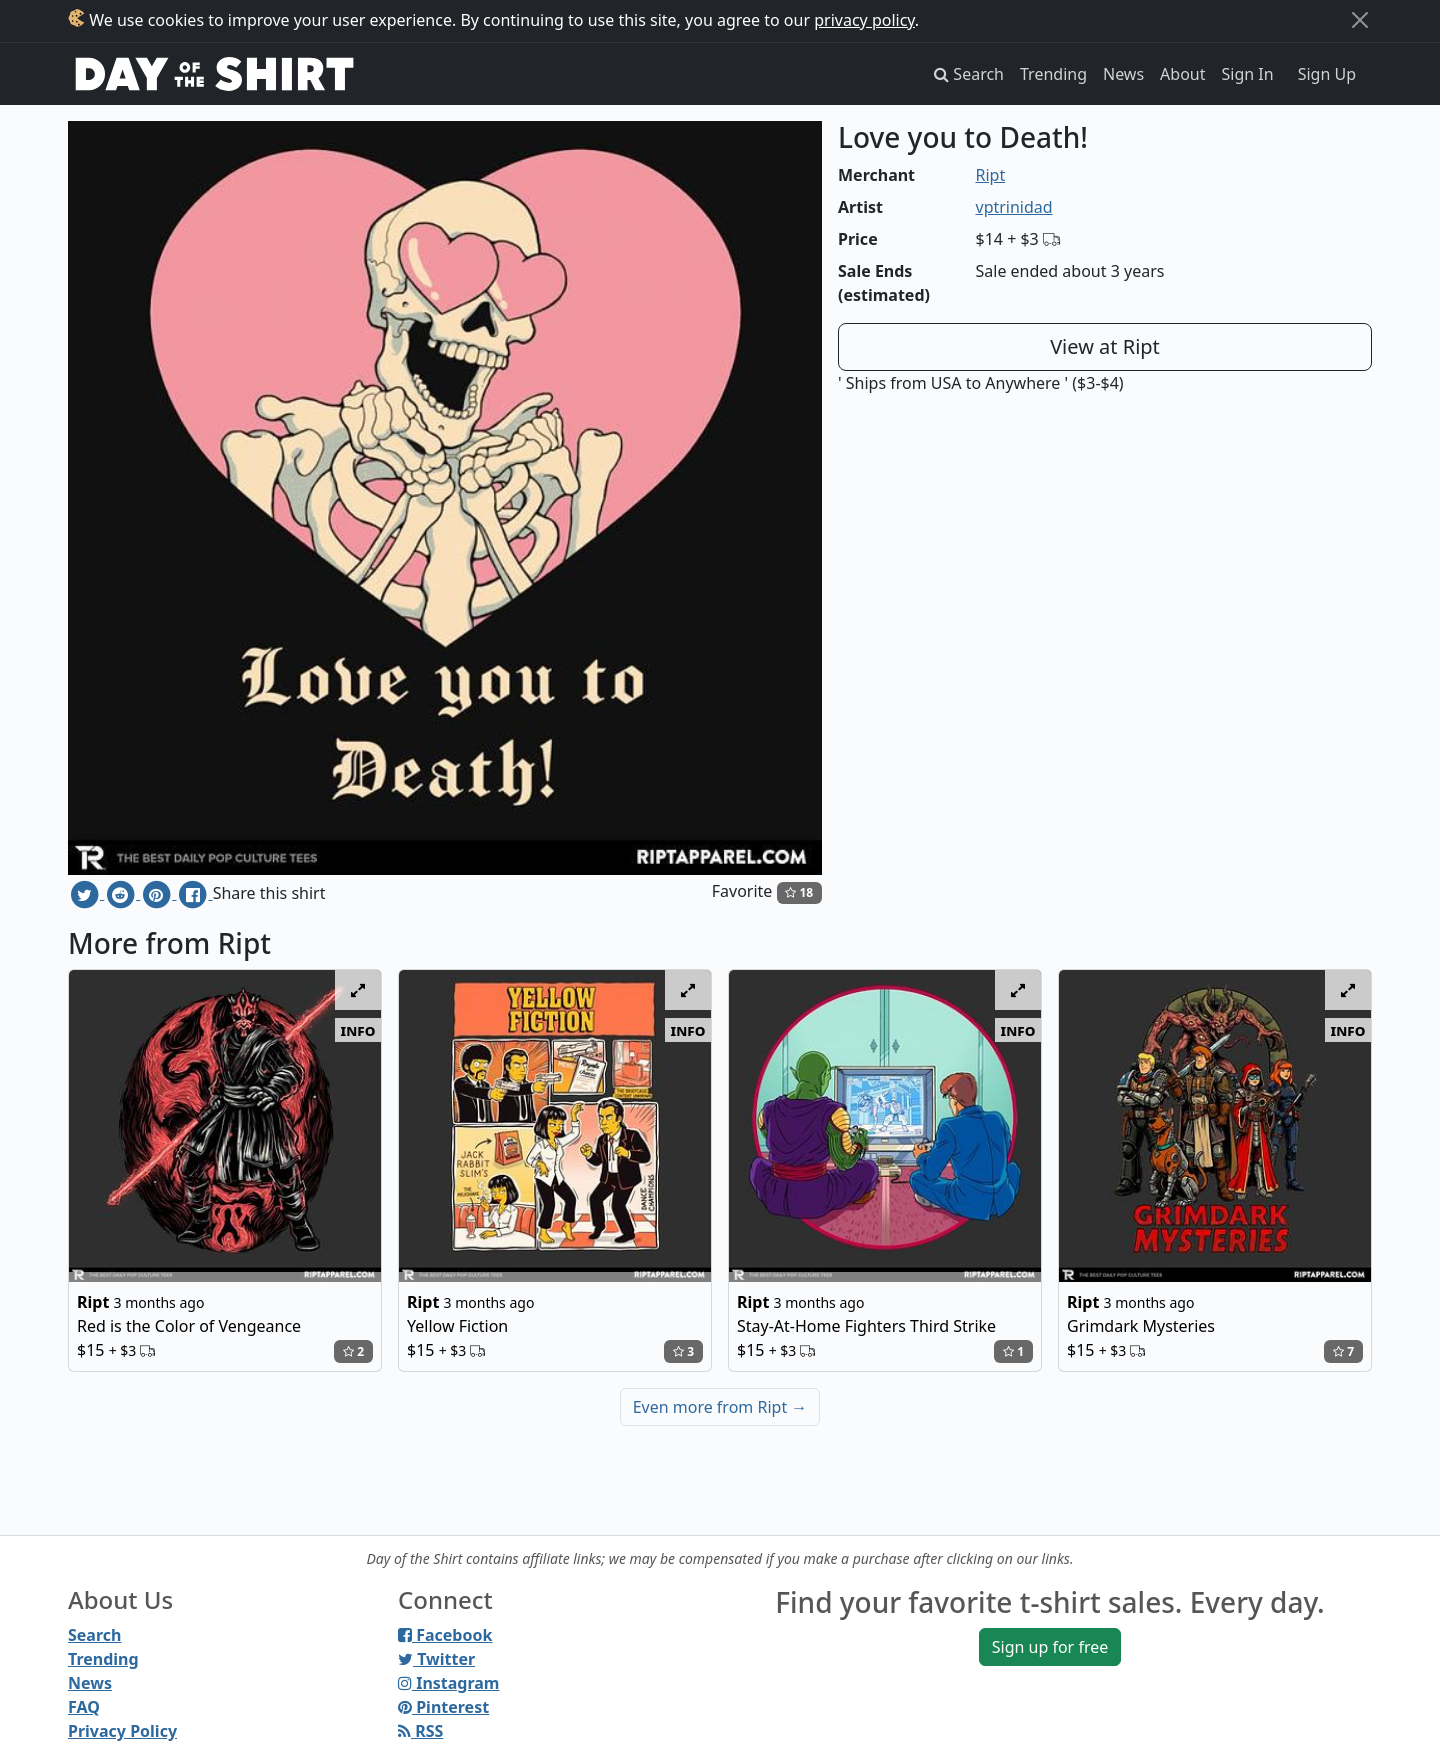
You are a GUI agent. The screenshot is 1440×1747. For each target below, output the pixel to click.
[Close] (1360, 20)
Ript (991, 175)
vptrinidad (1014, 207)
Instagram (448, 1683)
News (1123, 74)
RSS (420, 1731)
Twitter (436, 1659)
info (358, 1030)
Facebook (445, 1635)
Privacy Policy (122, 1731)
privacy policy (864, 20)
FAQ (84, 1707)
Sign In (1248, 74)
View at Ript (1105, 346)
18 (799, 892)
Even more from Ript (720, 1407)
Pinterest (443, 1707)
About (1182, 74)
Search (94, 1635)
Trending (1053, 74)
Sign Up (1327, 74)
